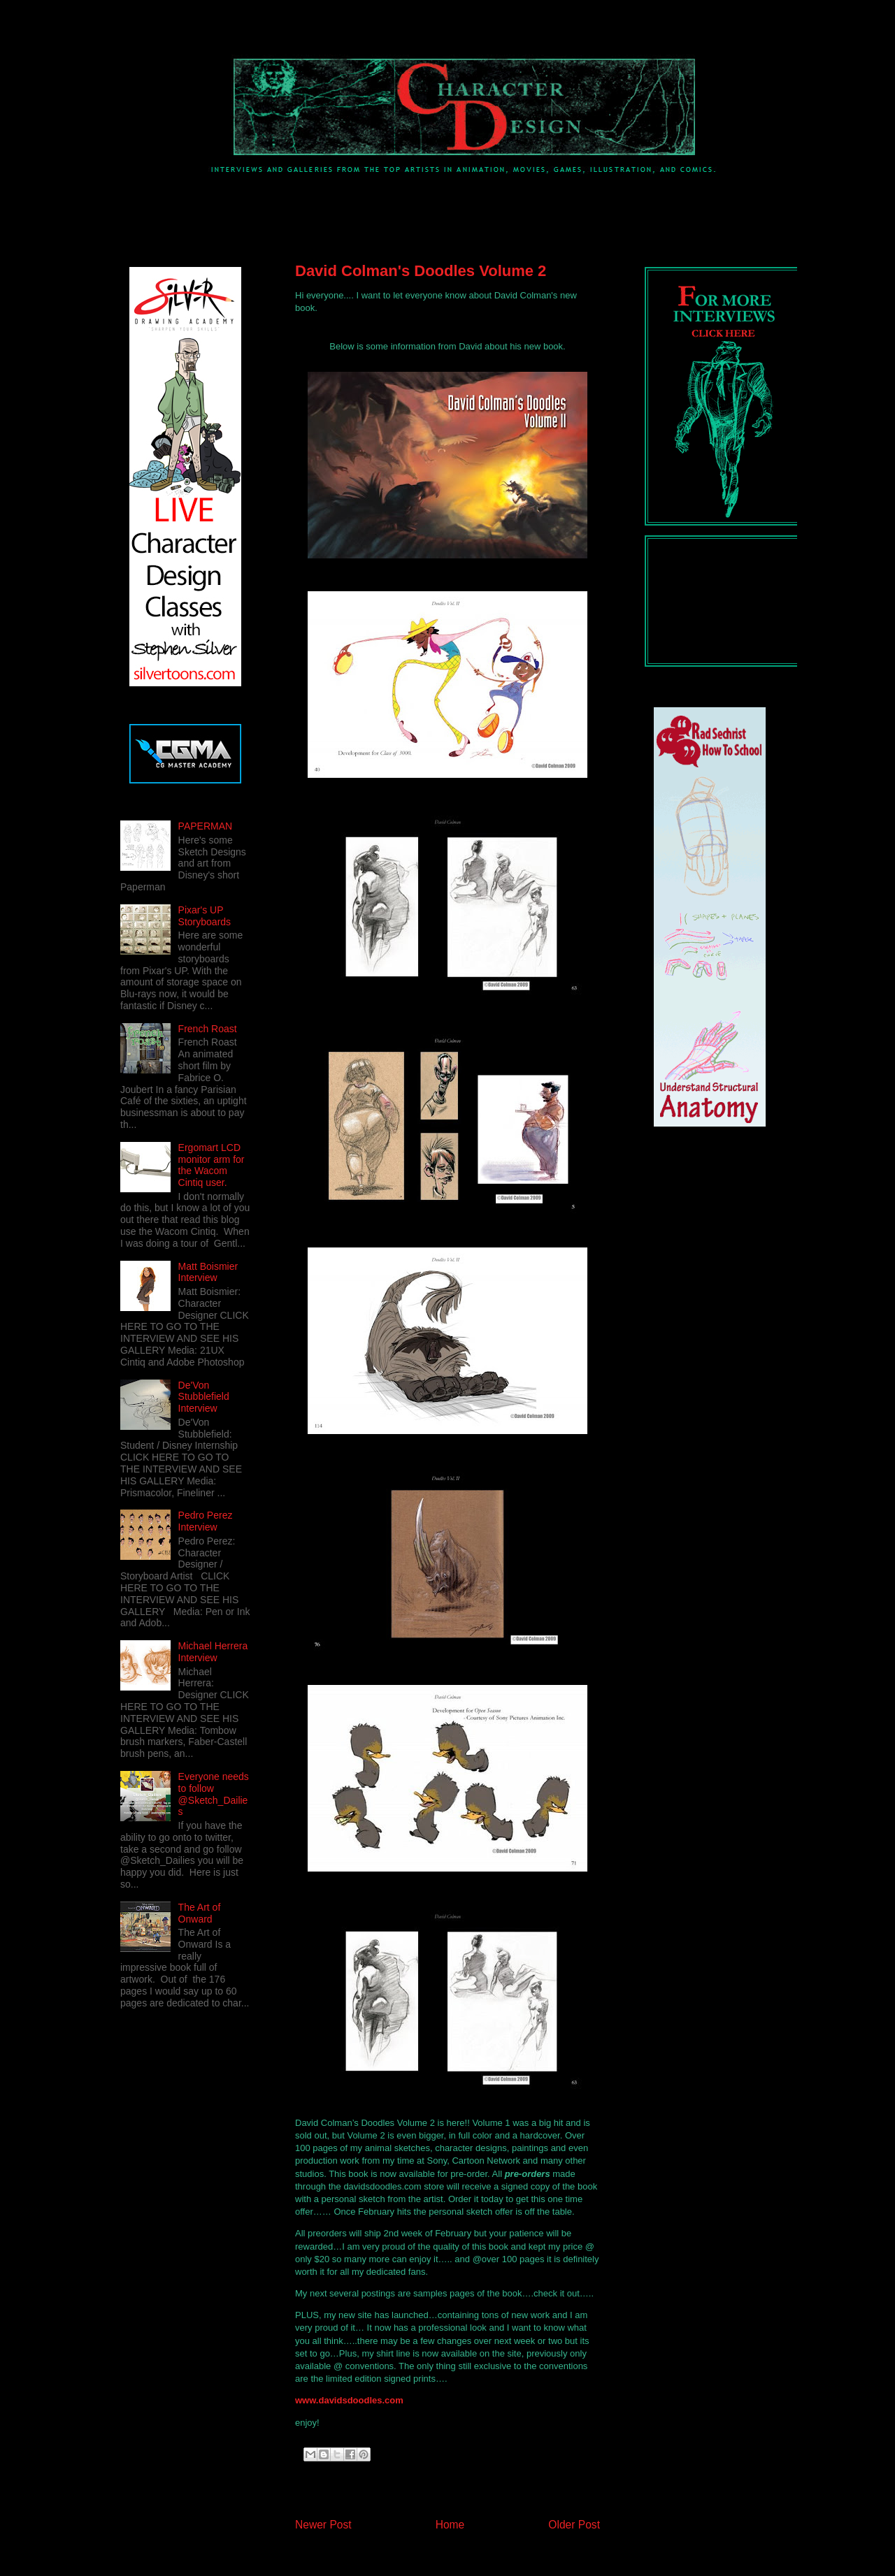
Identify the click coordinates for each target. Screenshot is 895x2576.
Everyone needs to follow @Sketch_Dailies (213, 1794)
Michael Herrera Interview (213, 1651)
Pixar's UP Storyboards (204, 915)
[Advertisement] (363, 205)
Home (450, 2525)
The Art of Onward (199, 1913)
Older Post (574, 2525)
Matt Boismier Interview (208, 1272)
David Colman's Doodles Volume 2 (420, 271)
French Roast (207, 1028)
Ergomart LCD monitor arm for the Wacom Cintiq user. (211, 1165)
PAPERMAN (205, 826)
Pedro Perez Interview (205, 1521)
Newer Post (323, 2525)
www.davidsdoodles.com (349, 2400)
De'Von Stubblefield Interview (203, 1397)
